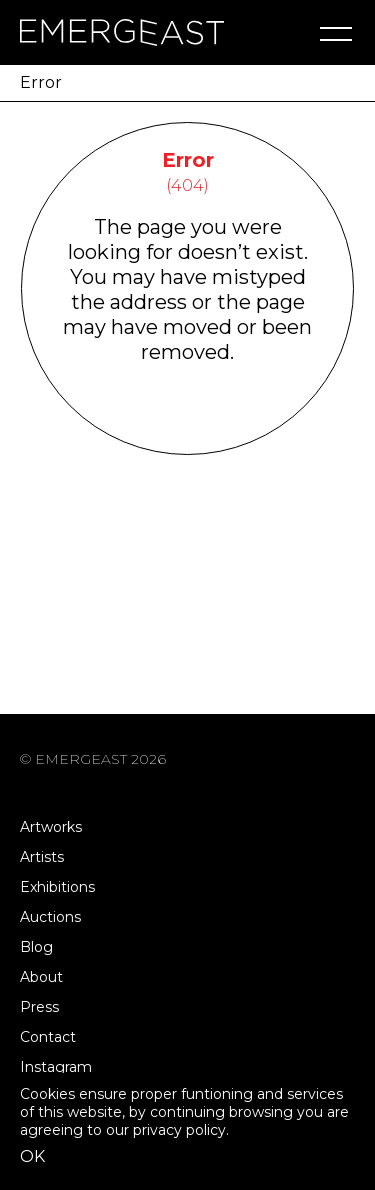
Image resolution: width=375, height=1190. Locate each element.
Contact (48, 1037)
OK (32, 1156)
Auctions (50, 917)
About (41, 977)
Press (39, 1007)
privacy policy (179, 1130)
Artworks (51, 827)
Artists (42, 857)
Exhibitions (57, 887)
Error (41, 82)
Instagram (56, 1067)
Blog (36, 947)
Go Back (187, 428)
